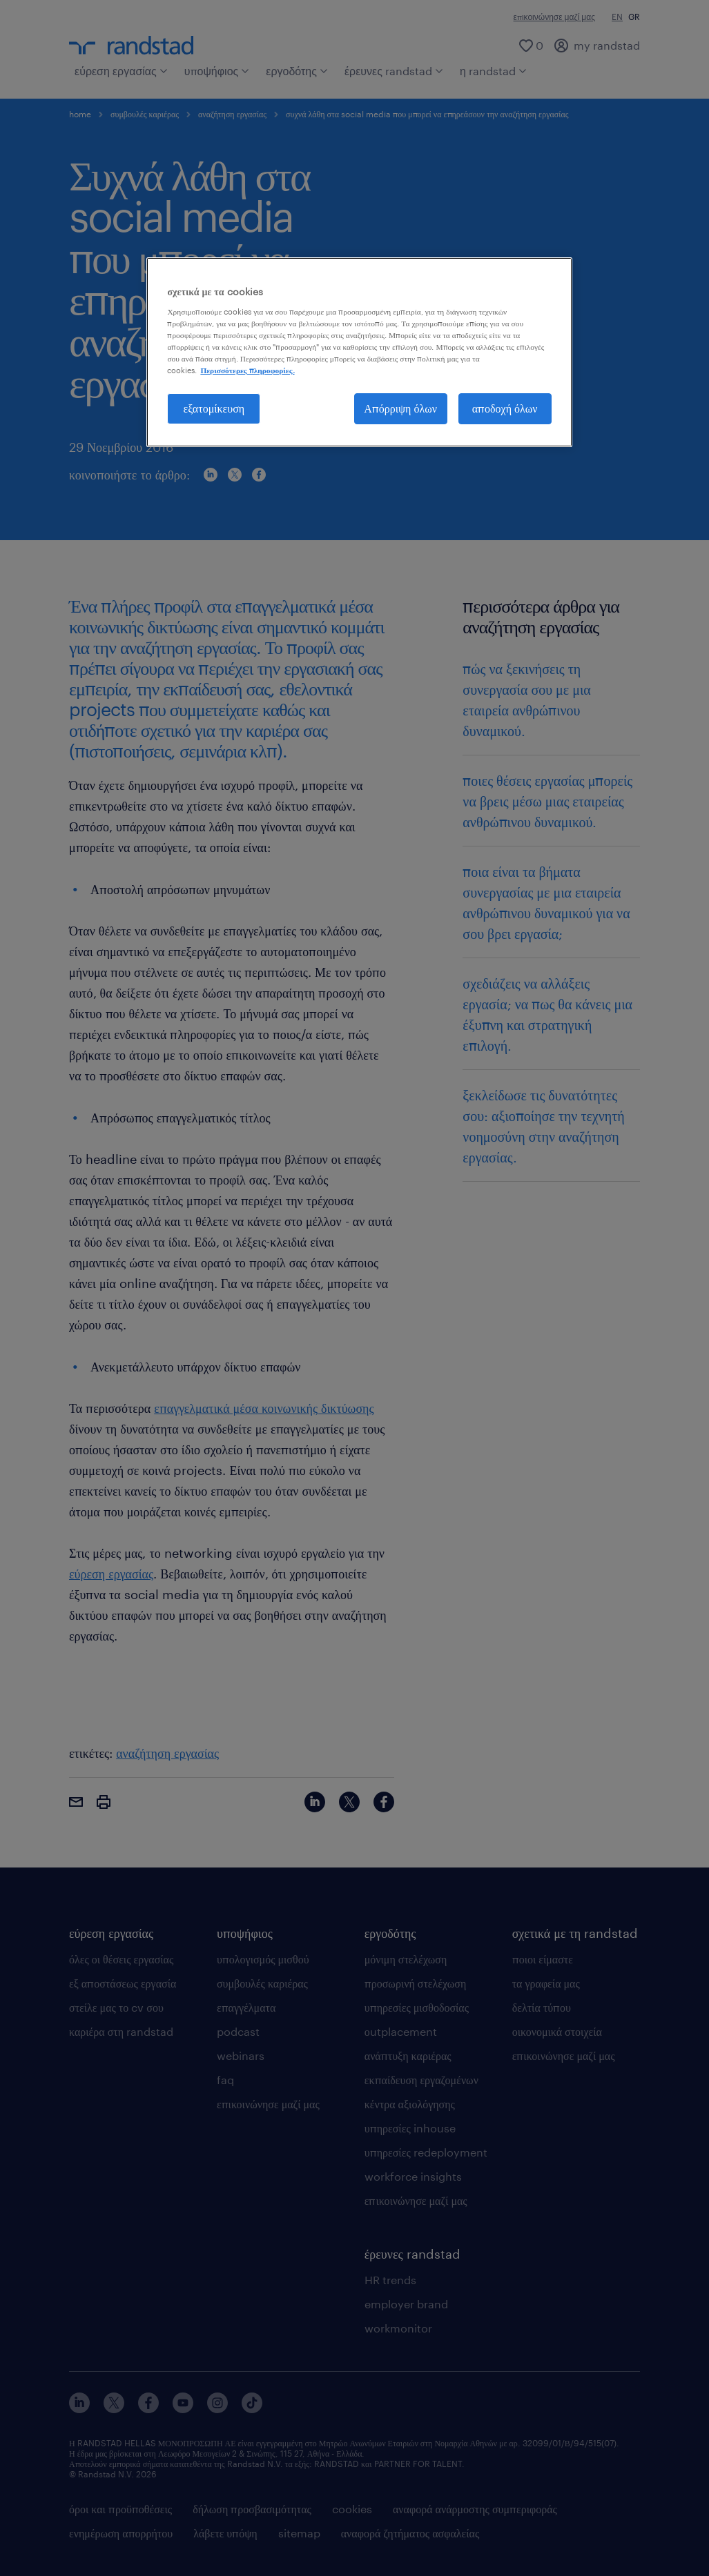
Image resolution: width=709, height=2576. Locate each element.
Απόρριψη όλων (400, 408)
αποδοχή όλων (505, 408)
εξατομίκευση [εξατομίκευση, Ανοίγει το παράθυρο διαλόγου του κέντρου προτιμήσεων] (214, 408)
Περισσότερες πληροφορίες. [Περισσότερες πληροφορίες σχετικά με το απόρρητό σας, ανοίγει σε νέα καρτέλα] (247, 370)
